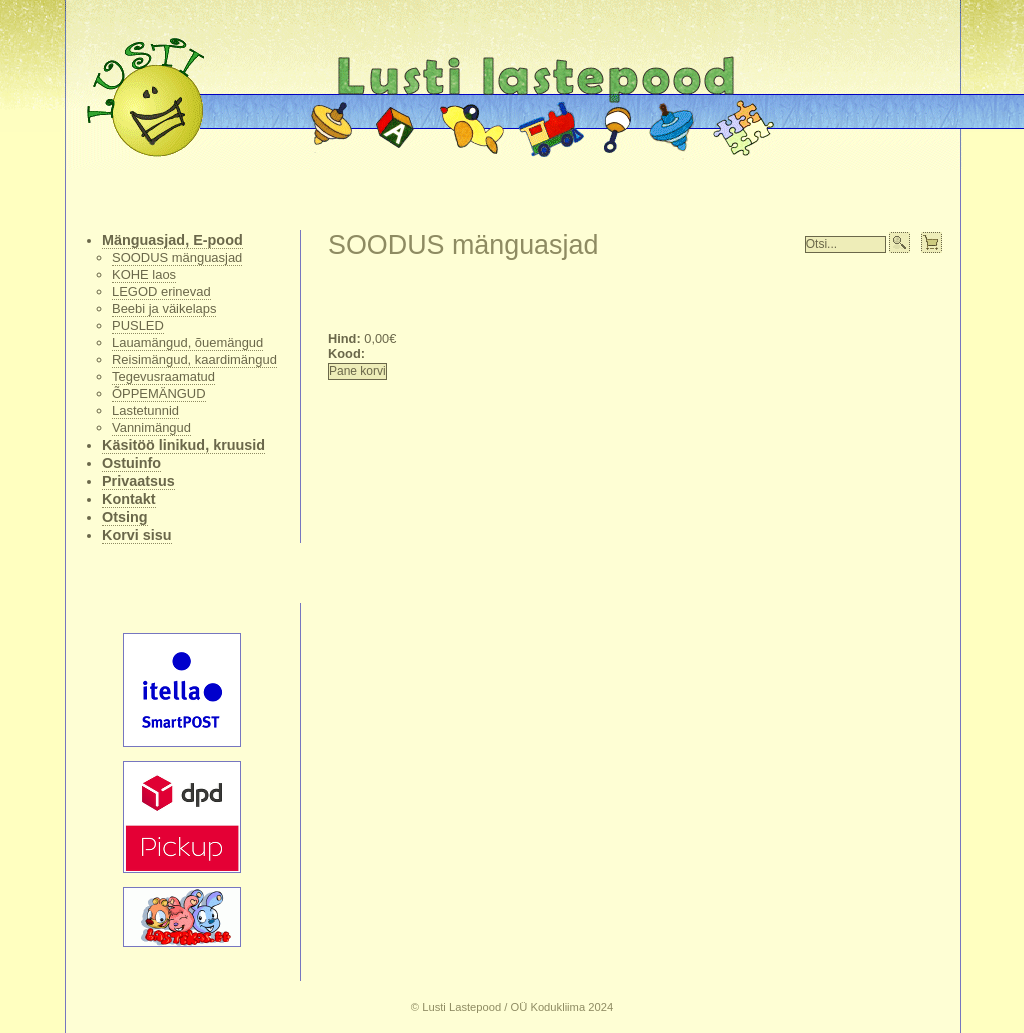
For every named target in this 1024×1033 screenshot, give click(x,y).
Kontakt (129, 499)
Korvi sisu (137, 535)
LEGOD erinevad (161, 291)
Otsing (125, 517)
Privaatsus (138, 481)
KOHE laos (144, 274)
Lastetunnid (145, 410)
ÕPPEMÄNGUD (159, 393)
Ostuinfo (131, 463)
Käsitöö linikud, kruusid (183, 445)
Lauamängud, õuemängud (187, 342)
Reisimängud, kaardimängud (194, 359)
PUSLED (138, 325)
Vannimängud (151, 427)
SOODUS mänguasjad (177, 257)
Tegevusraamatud (163, 376)
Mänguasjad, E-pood (172, 240)
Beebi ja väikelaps (164, 308)
